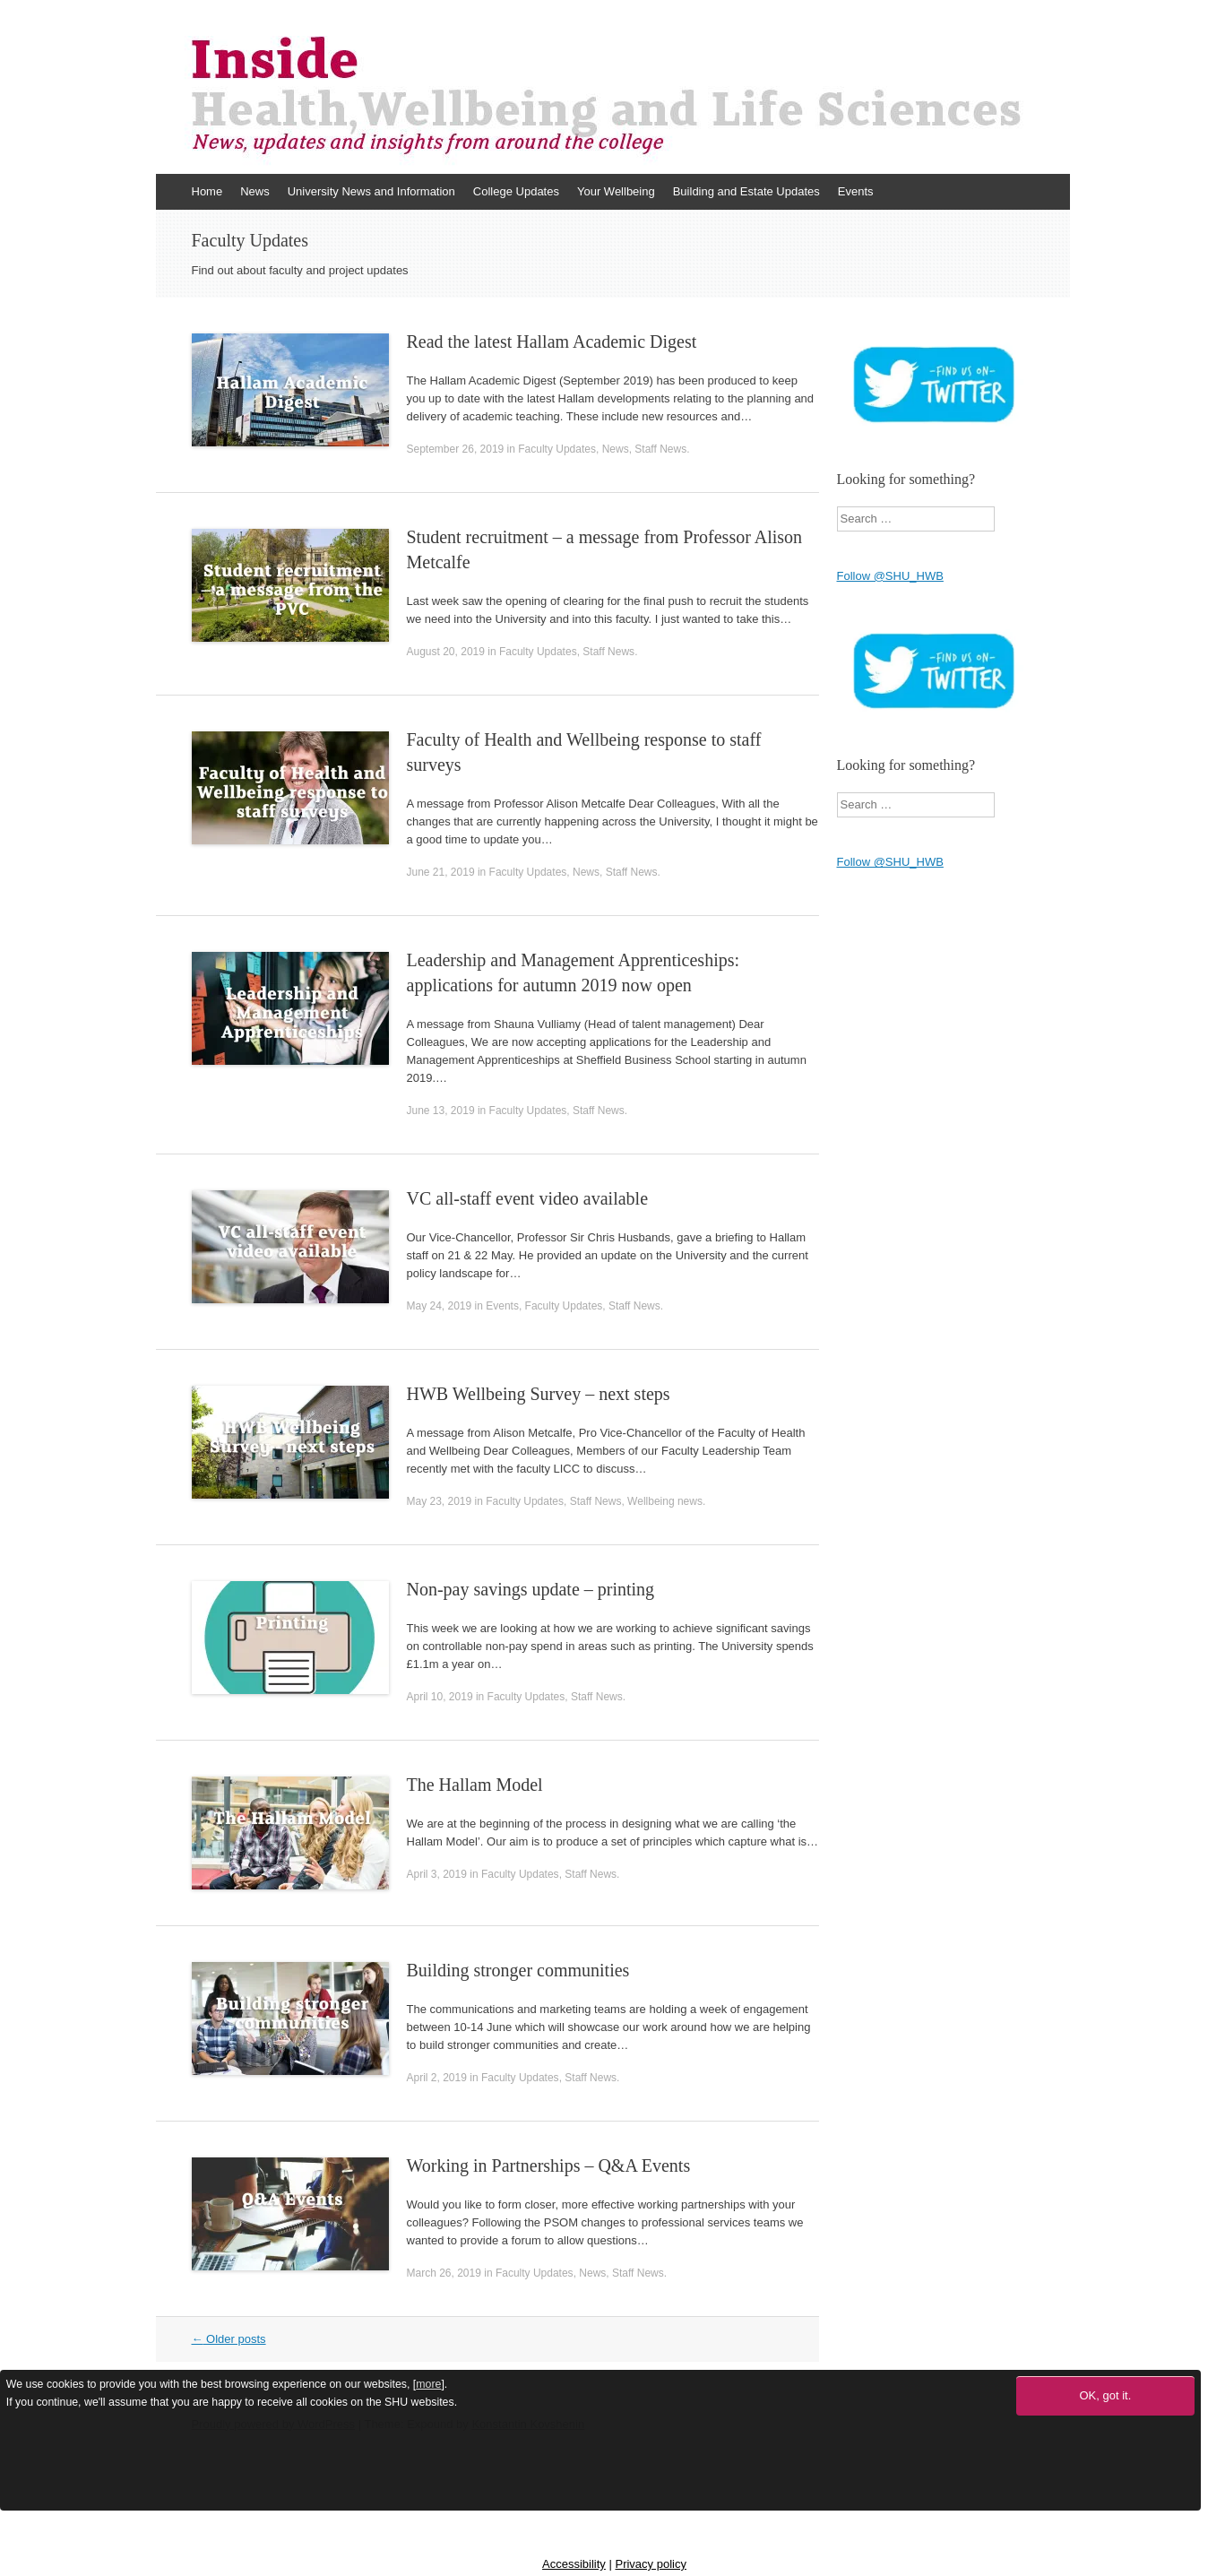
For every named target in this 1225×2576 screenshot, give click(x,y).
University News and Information (371, 191)
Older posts (229, 2339)
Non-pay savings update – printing (531, 1589)
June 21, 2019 (441, 872)
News (255, 191)
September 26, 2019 (456, 449)
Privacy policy (650, 2564)
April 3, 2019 (437, 1874)
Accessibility (574, 2564)
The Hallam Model (475, 1784)
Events (856, 191)
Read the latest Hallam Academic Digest (552, 341)
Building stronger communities (518, 1970)
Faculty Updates (557, 449)
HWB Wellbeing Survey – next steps (538, 1394)
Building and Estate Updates (746, 191)
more (428, 2384)
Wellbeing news (665, 1501)
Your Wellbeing (616, 191)
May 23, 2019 (439, 1501)
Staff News (660, 449)
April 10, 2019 (440, 1696)
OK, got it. (1105, 2395)
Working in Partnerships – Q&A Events (549, 2165)
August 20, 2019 (446, 651)
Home (207, 191)
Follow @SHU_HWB (890, 576)
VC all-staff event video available (528, 1198)
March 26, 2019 (444, 2273)
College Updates (516, 191)
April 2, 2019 (437, 2077)
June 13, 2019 (441, 1110)
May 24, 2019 (439, 1306)
